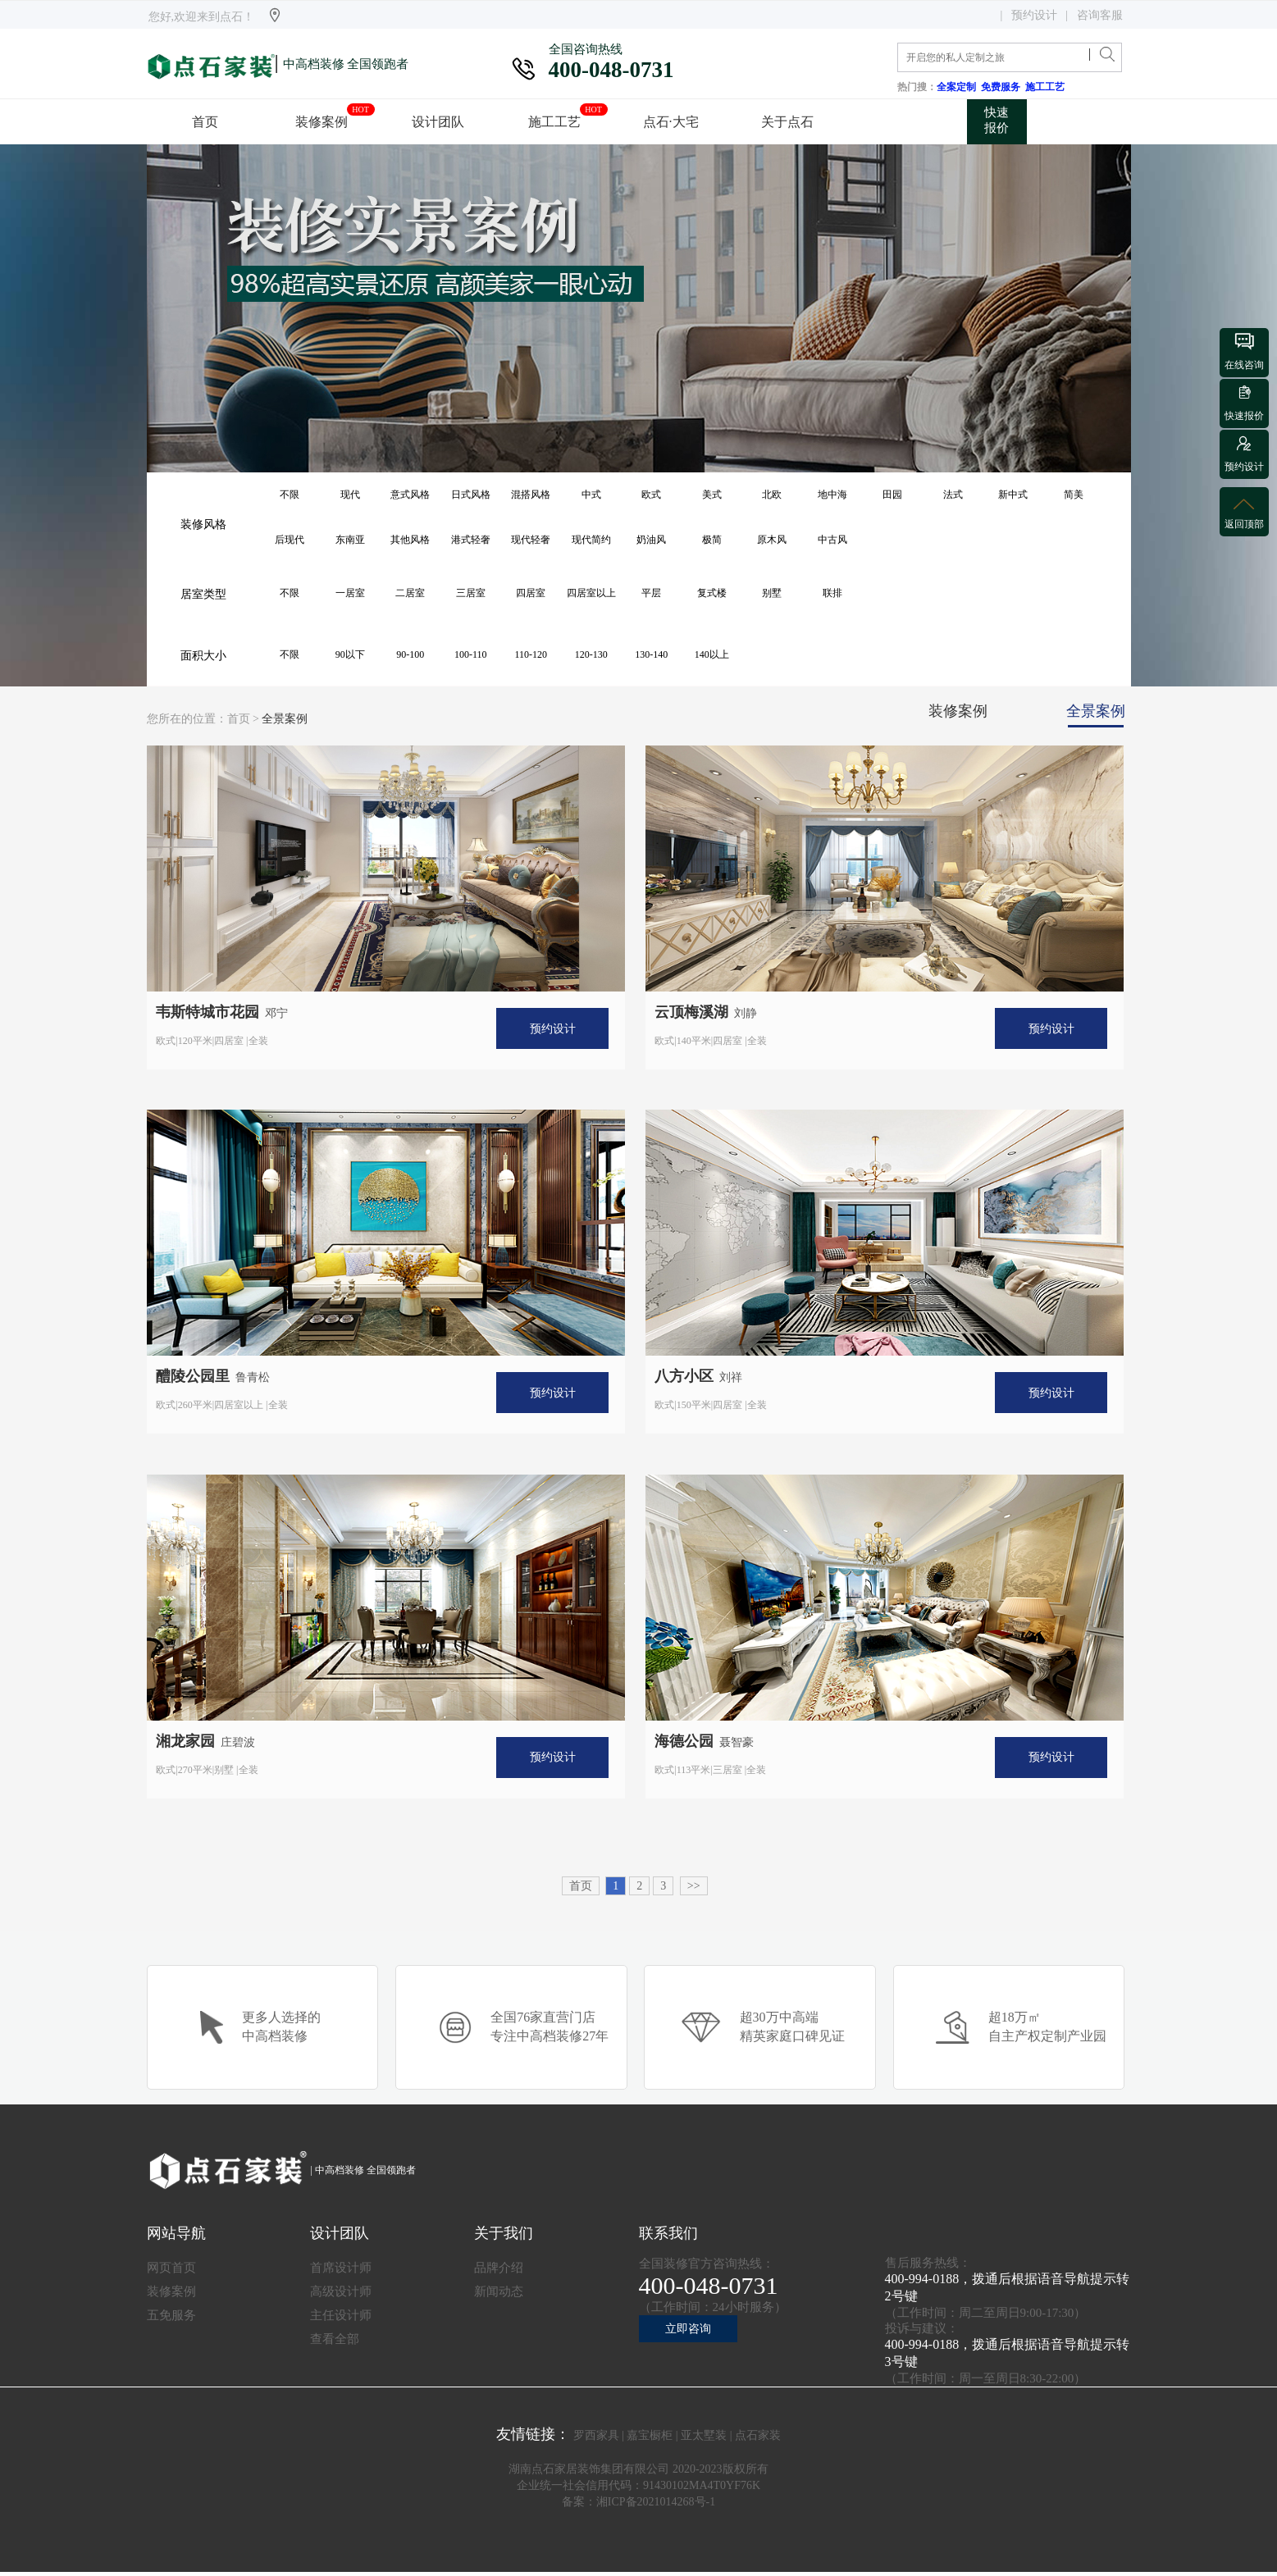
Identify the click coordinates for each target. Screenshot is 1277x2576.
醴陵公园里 (193, 1376)
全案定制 (959, 87)
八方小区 (684, 1376)
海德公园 (684, 1741)
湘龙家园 (185, 1741)
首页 (238, 719)
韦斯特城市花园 (207, 1012)
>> (693, 1886)
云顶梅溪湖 (691, 1012)
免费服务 (1003, 87)
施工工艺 (1047, 87)
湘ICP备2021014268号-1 (655, 2502)
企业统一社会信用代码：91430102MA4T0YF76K (638, 2485)
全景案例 (285, 719)
